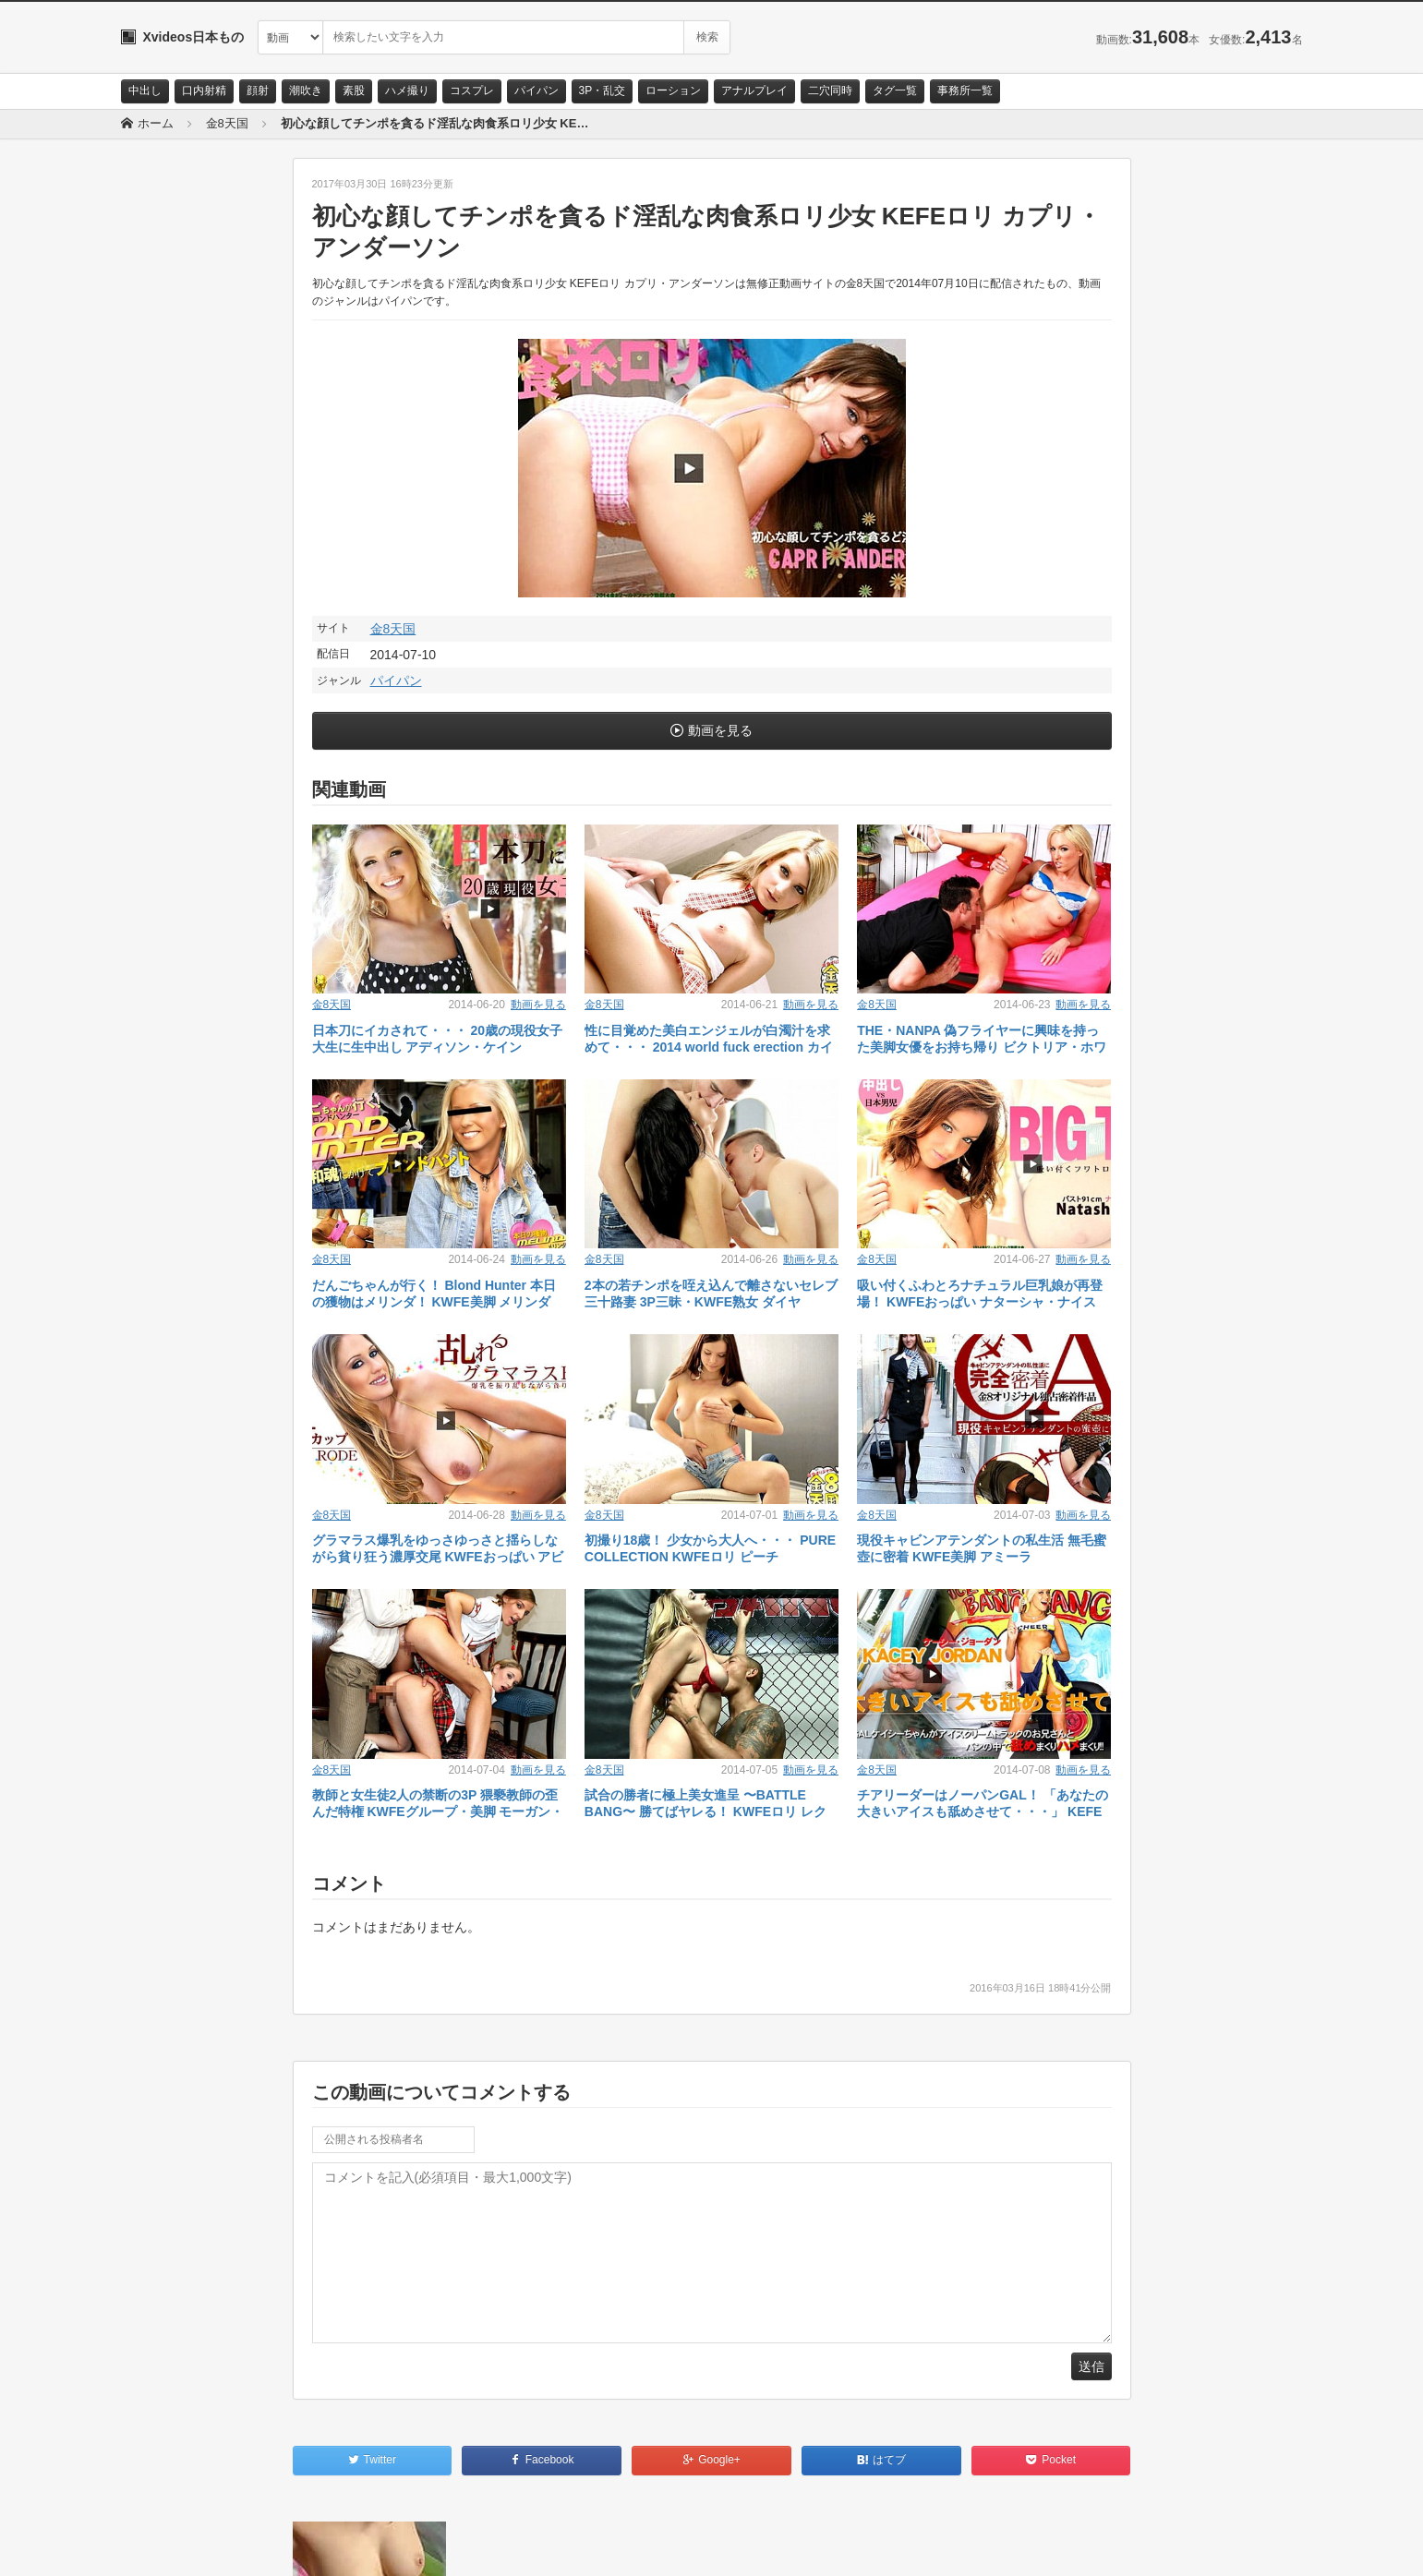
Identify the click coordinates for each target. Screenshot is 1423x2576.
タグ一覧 (895, 90)
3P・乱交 (602, 90)
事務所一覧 (965, 90)
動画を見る (720, 730)
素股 (354, 90)
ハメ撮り (407, 90)
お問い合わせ (169, 2545)
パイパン (536, 90)
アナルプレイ (754, 90)
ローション (673, 90)
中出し (145, 90)
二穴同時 (830, 90)
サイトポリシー (259, 2545)
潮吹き (305, 90)
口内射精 (204, 90)
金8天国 (393, 628)
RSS (329, 2545)
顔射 (258, 90)
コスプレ (472, 90)
